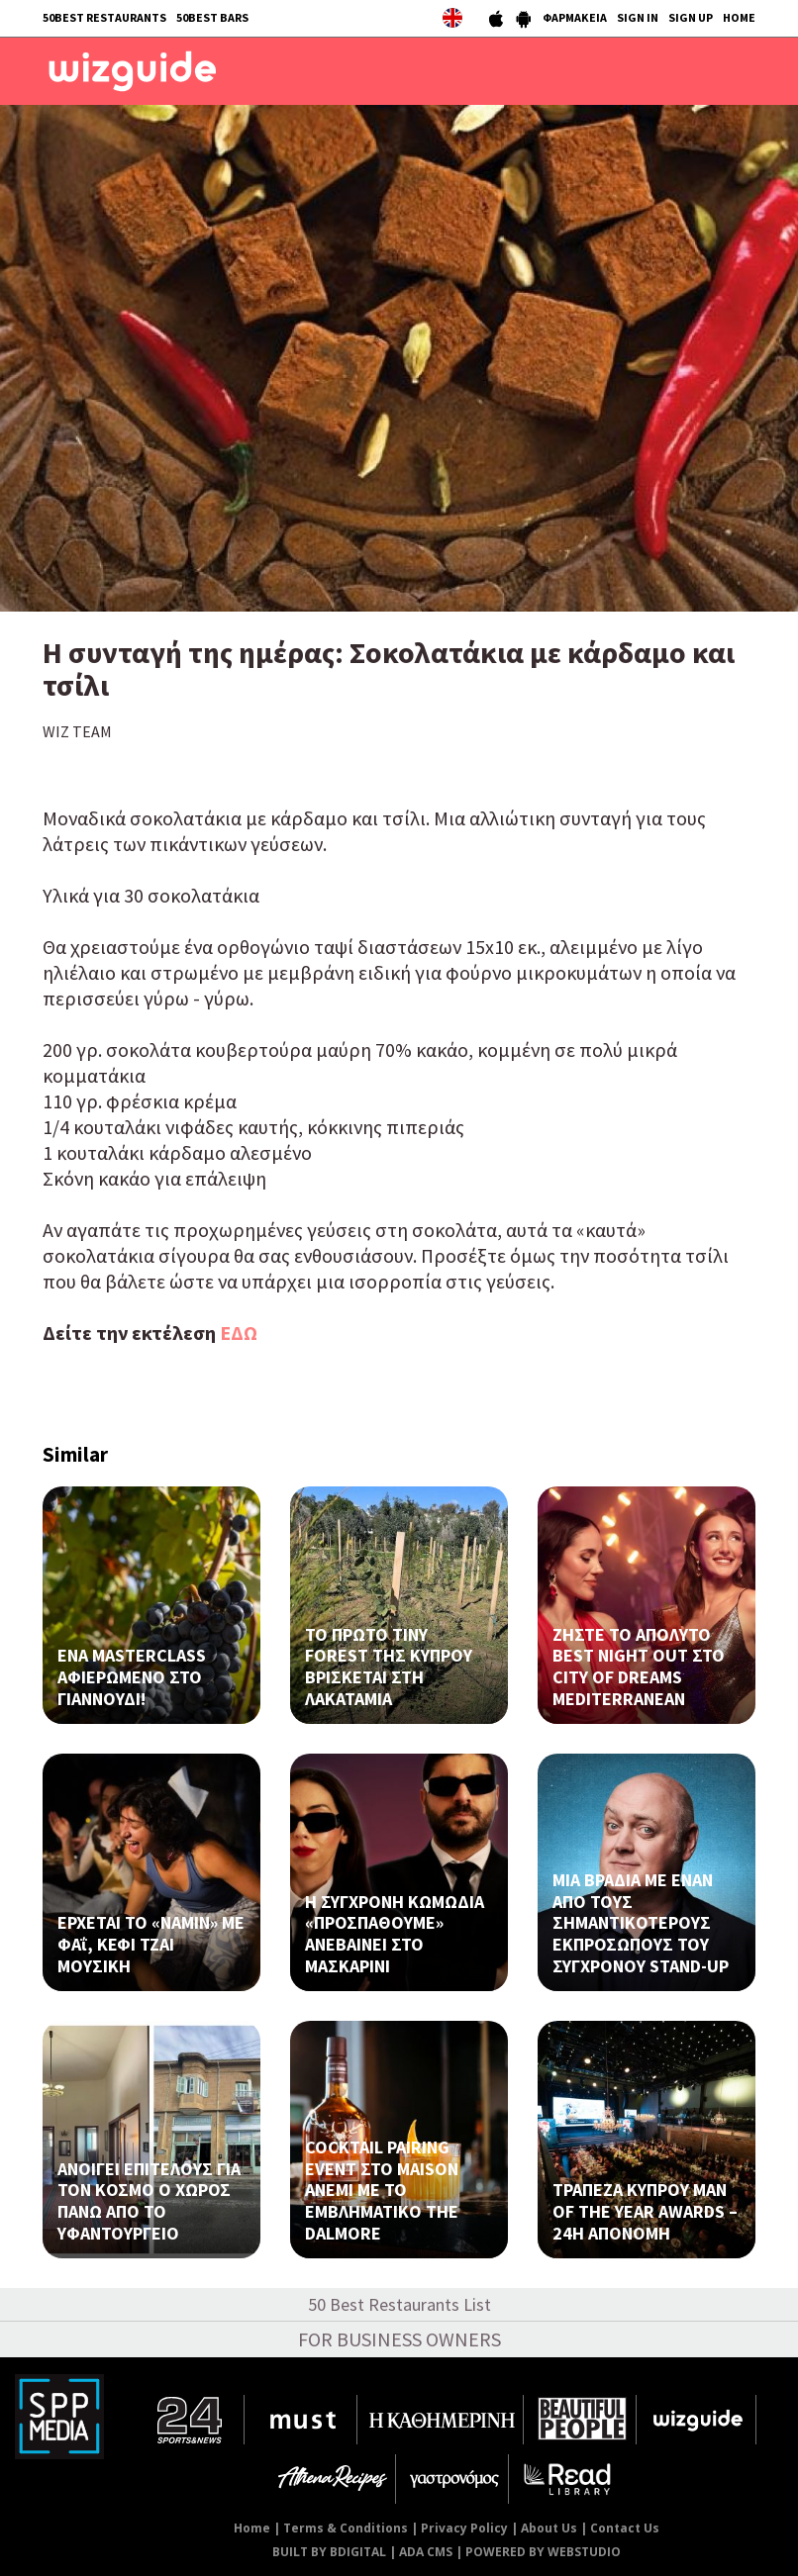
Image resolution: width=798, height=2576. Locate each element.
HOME (739, 17)
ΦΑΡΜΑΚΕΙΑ (575, 17)
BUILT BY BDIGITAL (329, 2551)
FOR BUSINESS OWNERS (399, 2339)
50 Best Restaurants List (399, 2304)
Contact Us (624, 2528)
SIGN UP (690, 17)
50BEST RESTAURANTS (104, 17)
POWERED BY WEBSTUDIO (543, 2551)
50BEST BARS (212, 17)
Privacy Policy (464, 2528)
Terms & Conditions (345, 2528)
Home (252, 2528)
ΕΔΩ (238, 1332)
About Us (549, 2528)
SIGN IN (637, 17)
